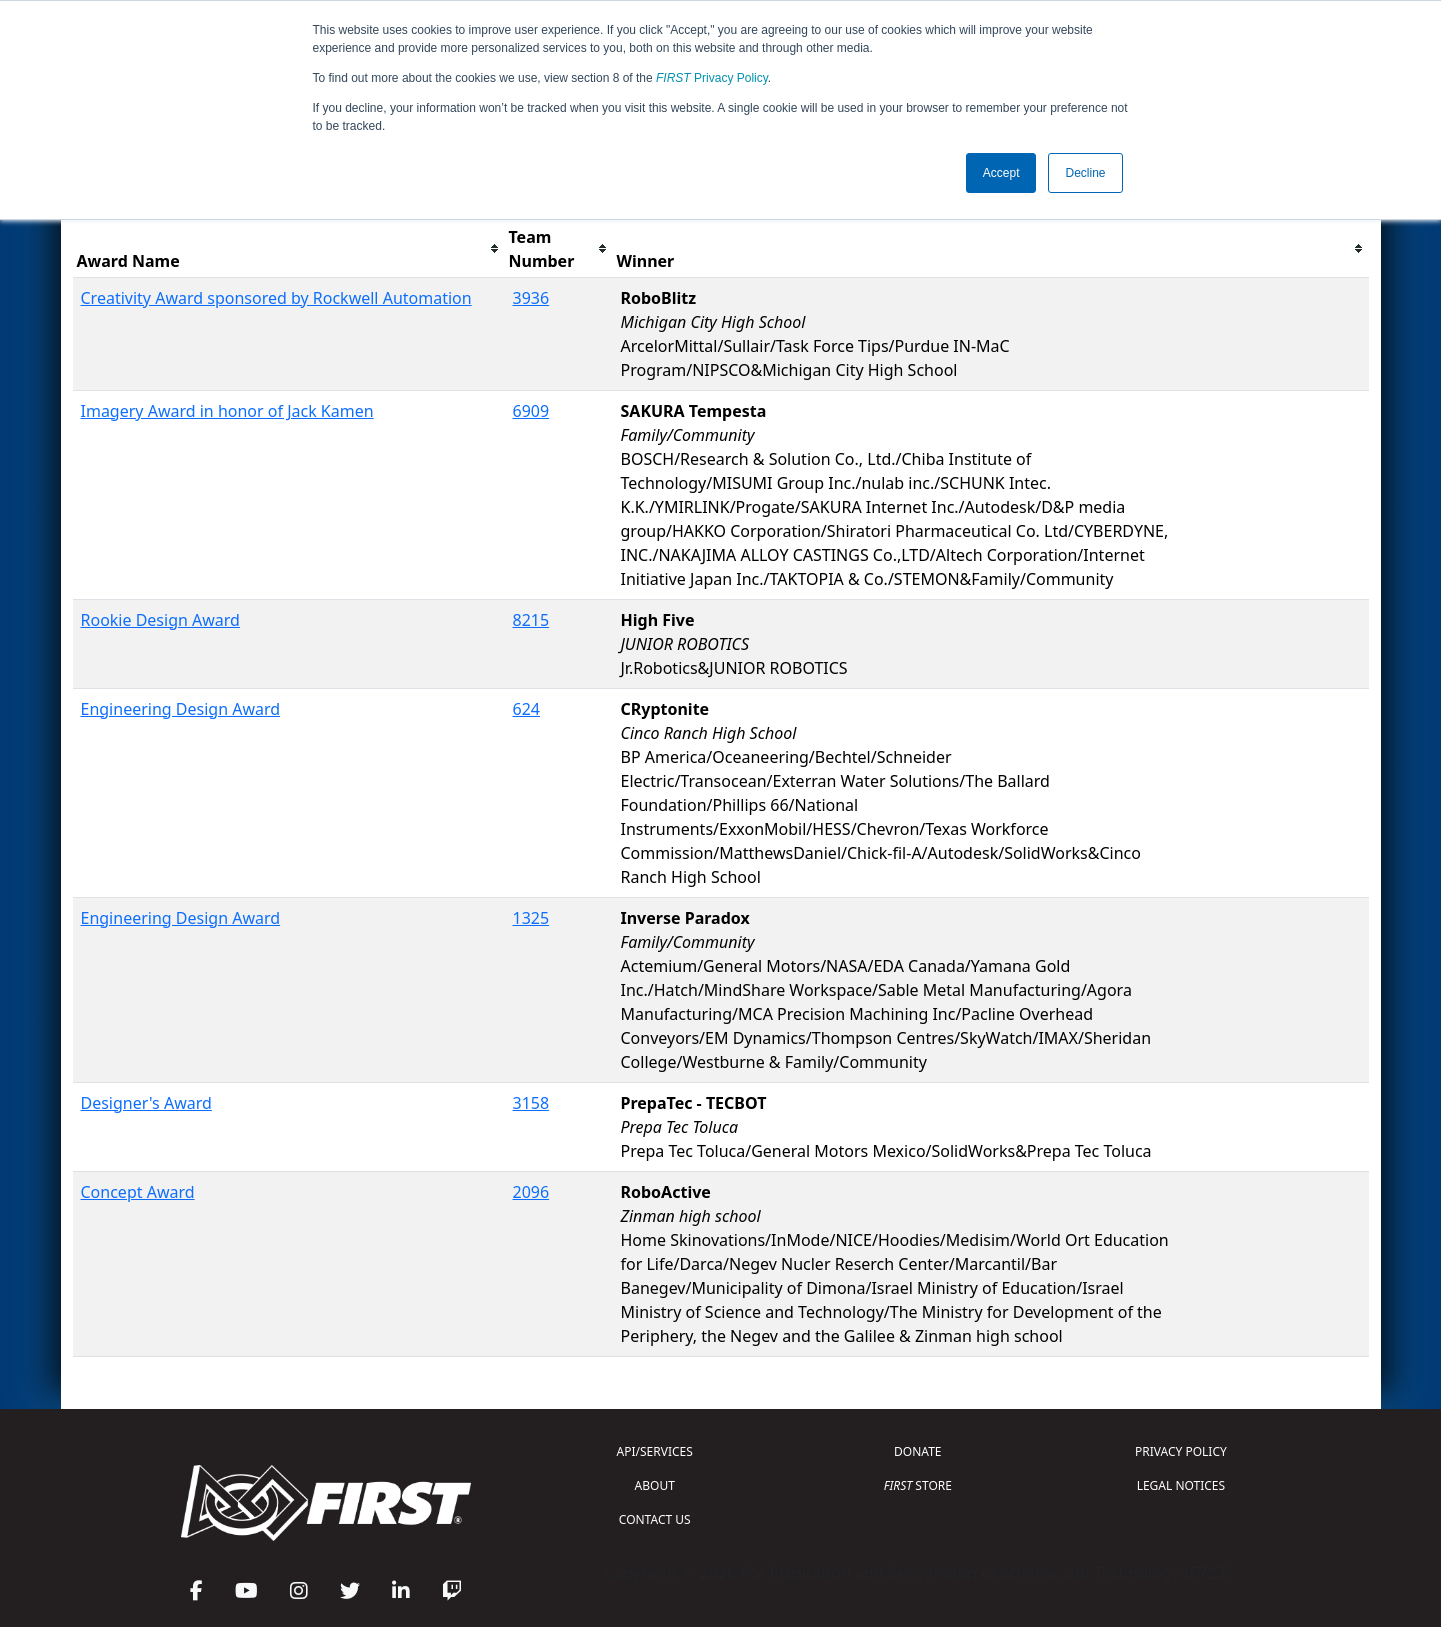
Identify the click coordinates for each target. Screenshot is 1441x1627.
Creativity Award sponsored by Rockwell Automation (276, 298)
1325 (531, 918)
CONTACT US (655, 1519)
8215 (531, 620)
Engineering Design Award (181, 709)
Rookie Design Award (160, 620)
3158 (531, 1103)
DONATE (917, 1451)
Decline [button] (1085, 173)
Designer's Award (146, 1103)
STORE (918, 1485)
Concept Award (138, 1192)
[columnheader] (289, 249)
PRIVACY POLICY (1181, 1451)
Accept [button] (1001, 173)
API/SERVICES (655, 1451)
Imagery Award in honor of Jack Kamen (227, 411)
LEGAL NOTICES (1181, 1485)
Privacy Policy (712, 78)
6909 (531, 411)
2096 (531, 1192)
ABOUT (655, 1485)
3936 (531, 298)
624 (526, 709)
